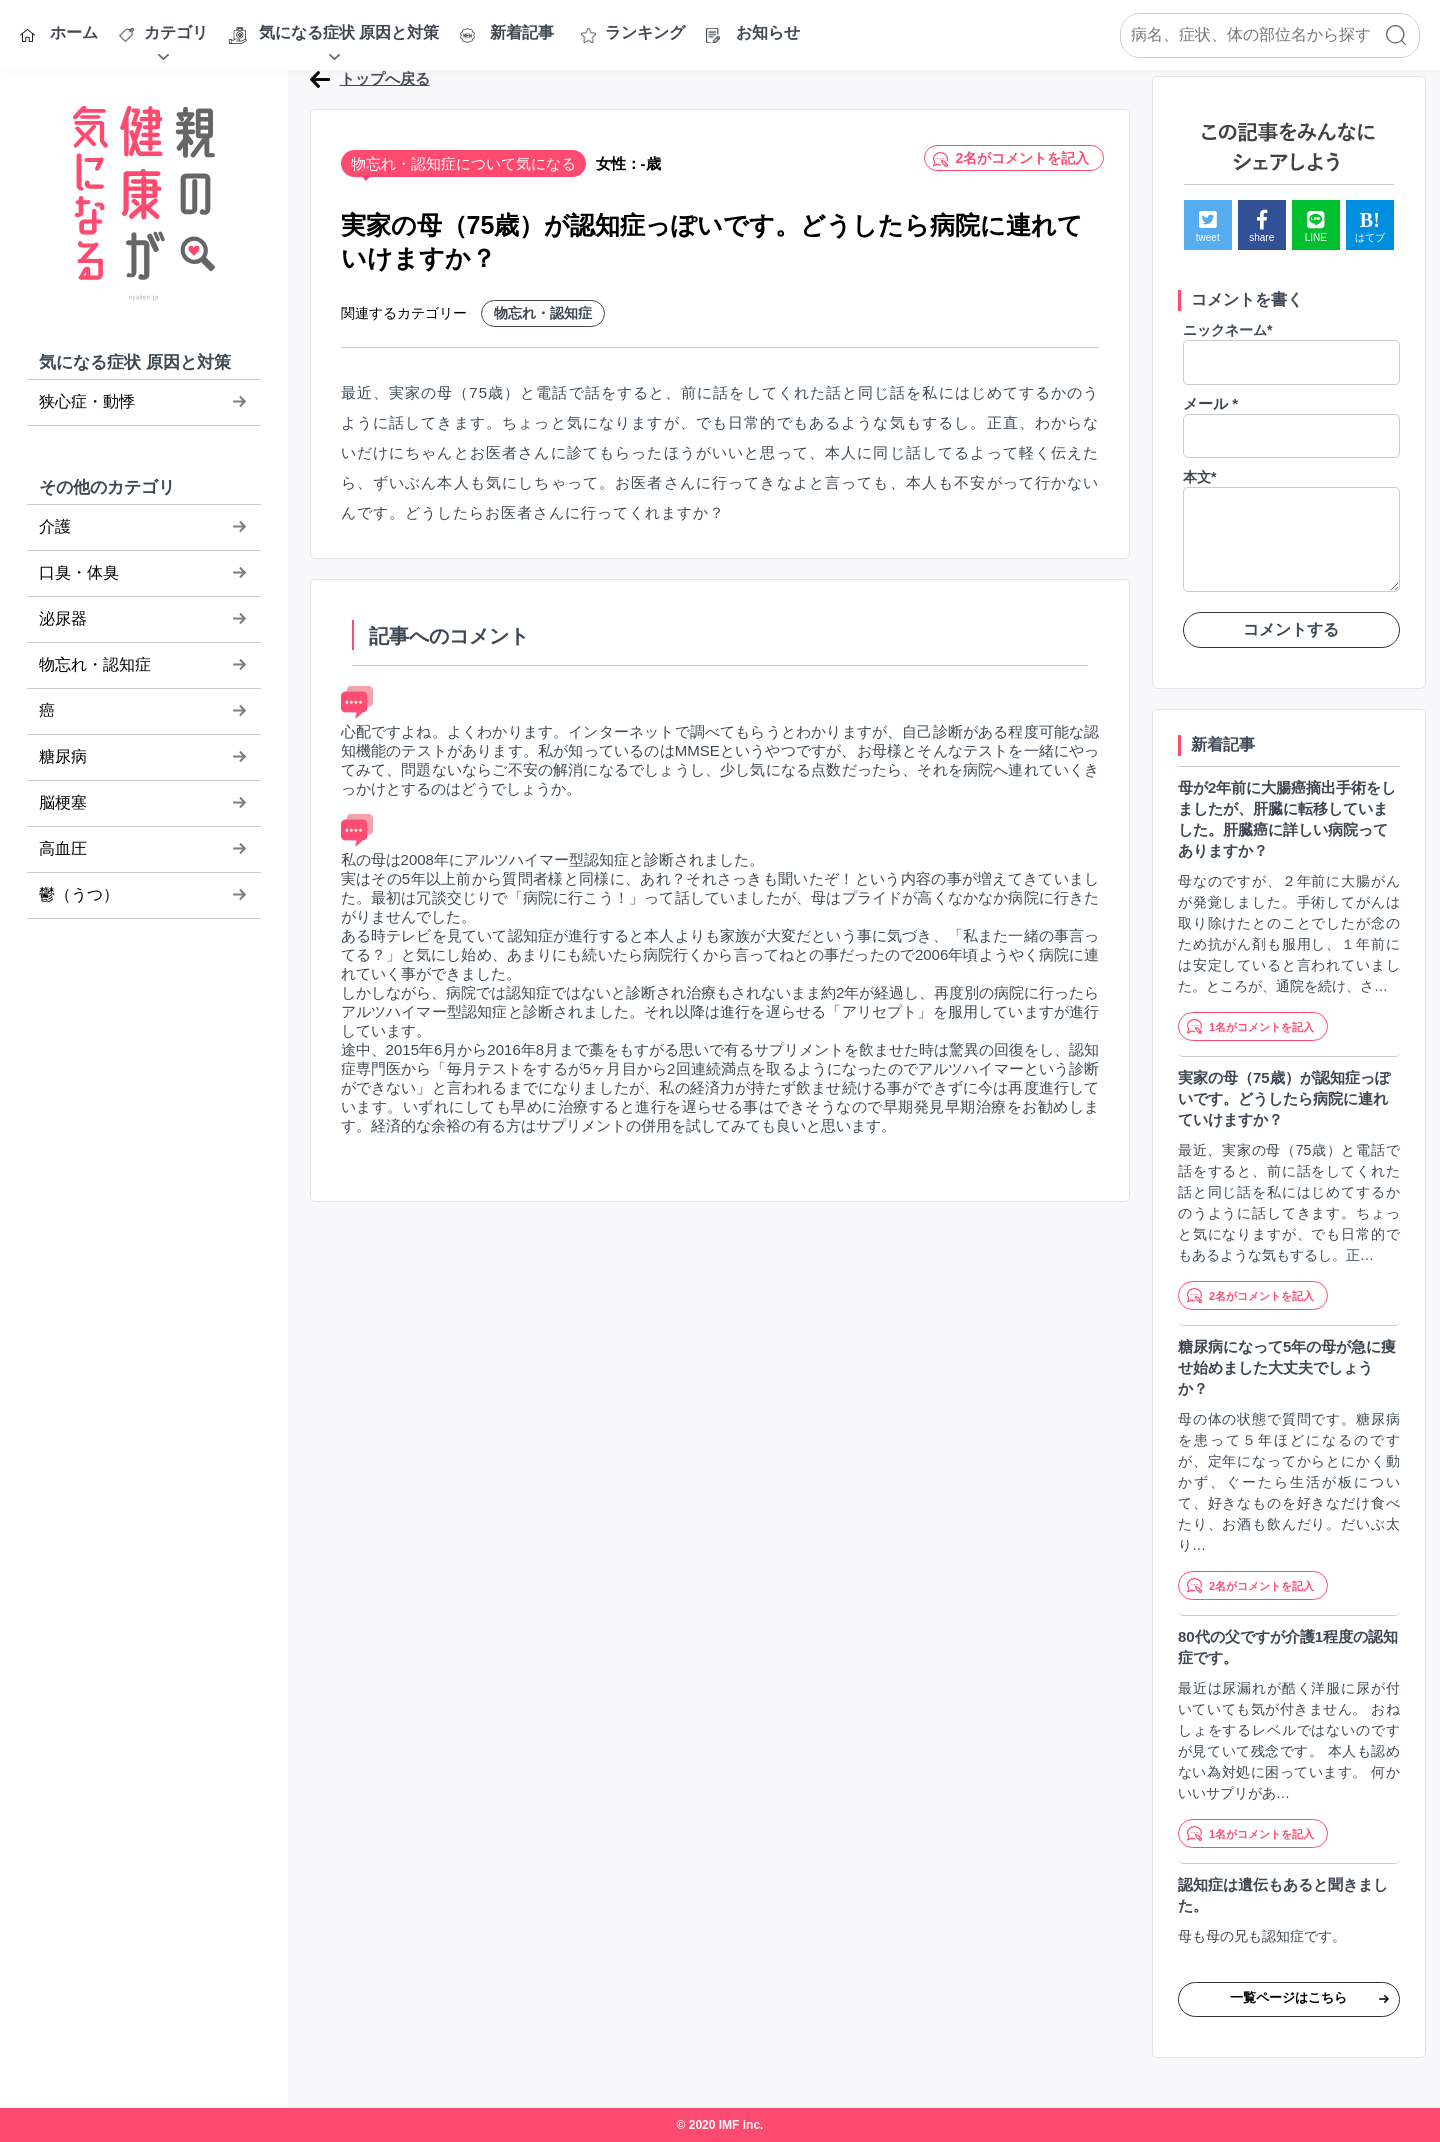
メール (1210, 403)
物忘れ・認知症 (543, 313)
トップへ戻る (385, 78)
